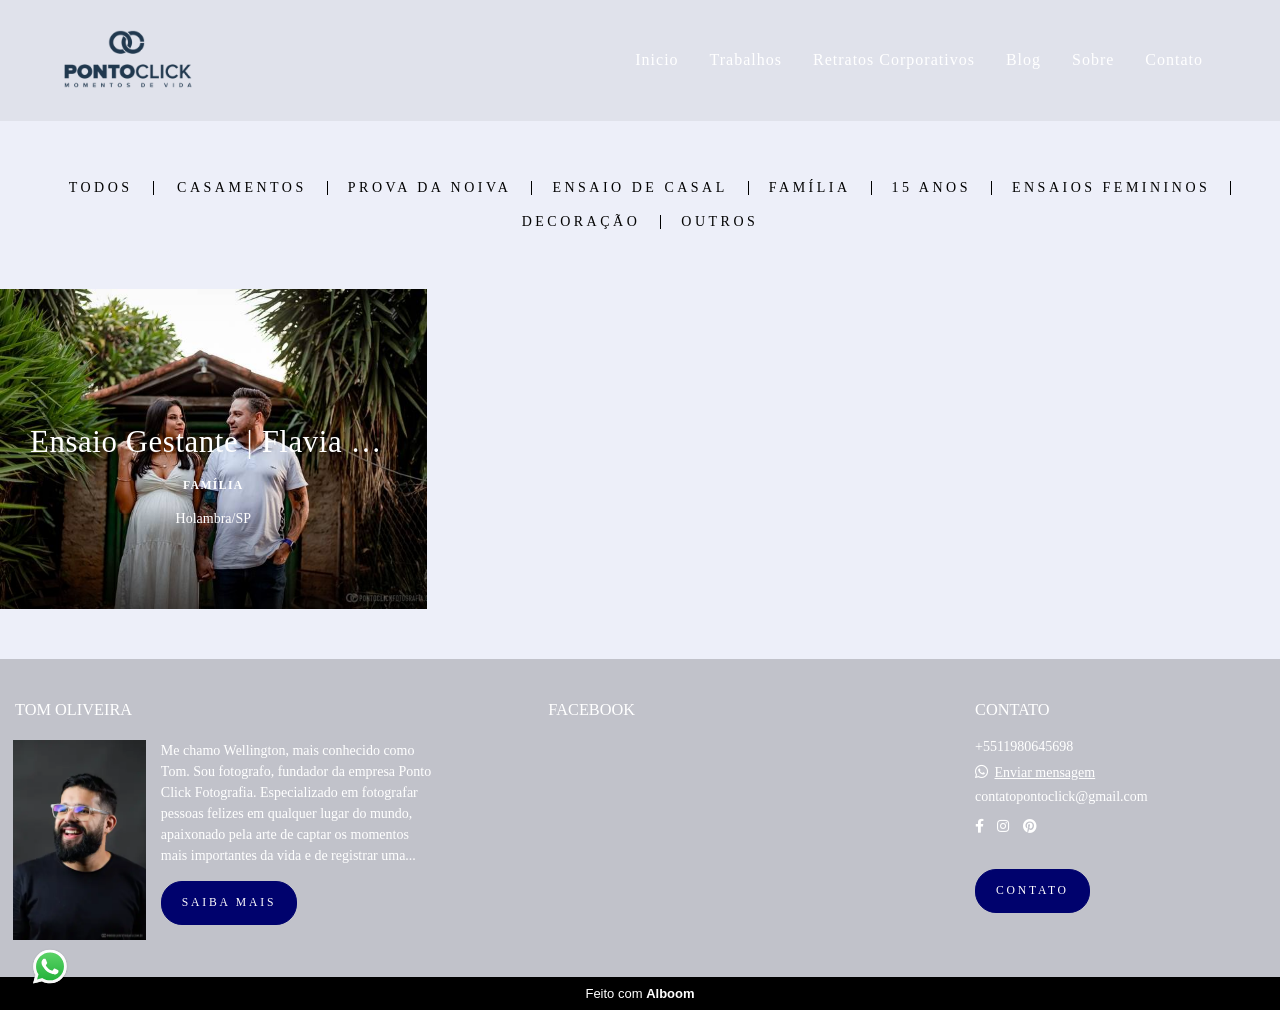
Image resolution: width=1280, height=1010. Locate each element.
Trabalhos (746, 59)
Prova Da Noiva (430, 188)
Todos (101, 188)
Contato (1174, 59)
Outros (719, 222)
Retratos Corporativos (894, 59)
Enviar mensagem (1044, 773)
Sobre (1093, 59)
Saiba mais (229, 902)
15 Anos (931, 188)
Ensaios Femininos (1111, 188)
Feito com (639, 993)
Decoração (581, 222)
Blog (1023, 59)
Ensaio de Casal (639, 188)
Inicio (656, 59)
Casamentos (242, 188)
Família (810, 188)
